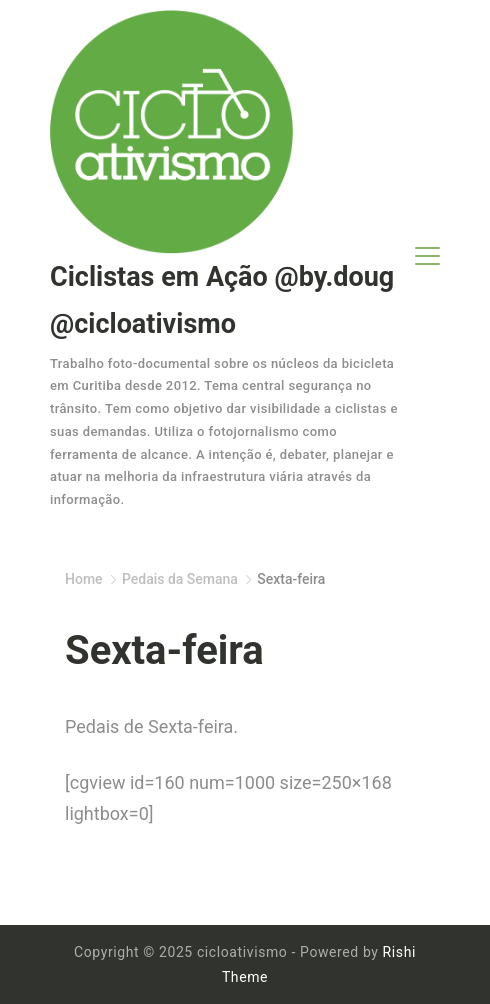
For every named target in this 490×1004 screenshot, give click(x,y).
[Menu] (427, 256)
